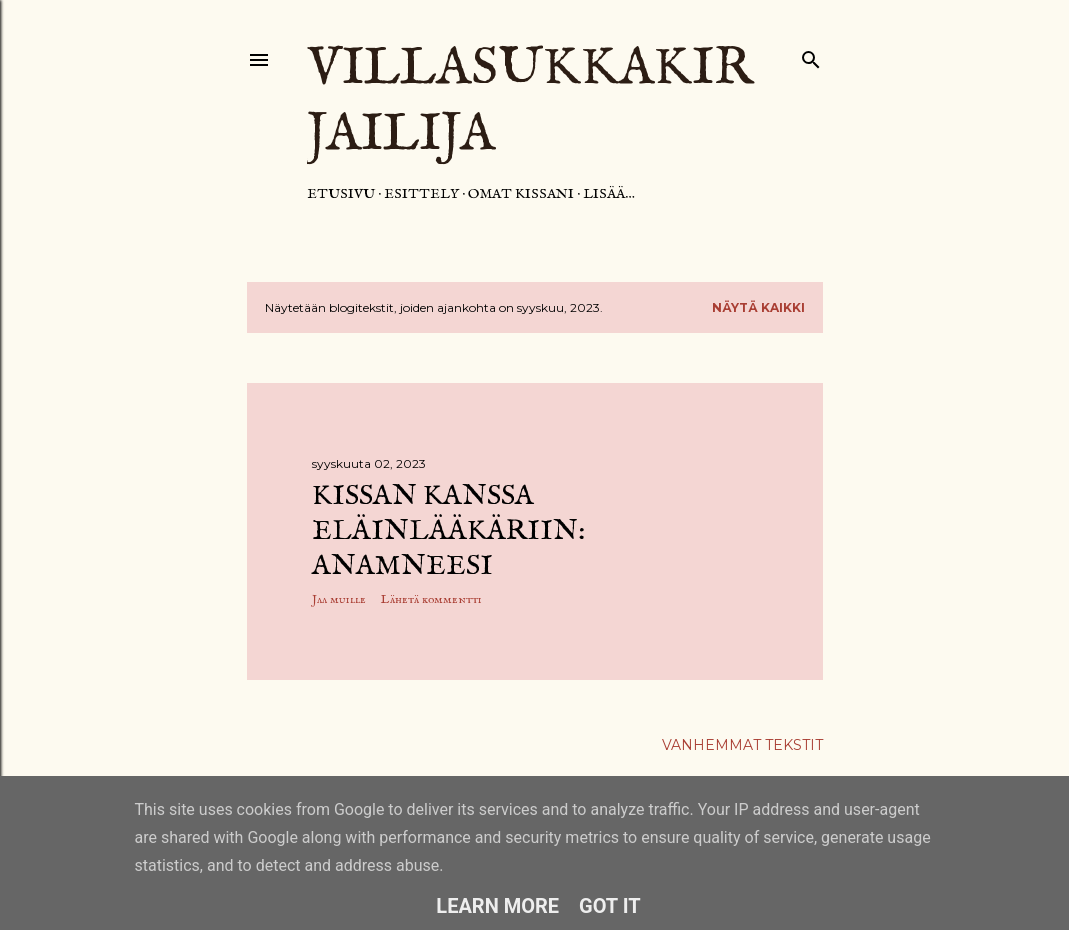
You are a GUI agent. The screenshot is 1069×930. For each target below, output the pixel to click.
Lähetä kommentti (431, 599)
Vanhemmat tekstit (742, 745)
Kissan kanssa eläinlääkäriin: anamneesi (448, 531)
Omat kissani (521, 194)
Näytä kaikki (758, 307)
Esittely (421, 194)
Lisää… (609, 194)
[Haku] (811, 55)
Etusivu (341, 194)
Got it (610, 906)
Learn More (497, 906)
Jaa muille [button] (339, 599)
